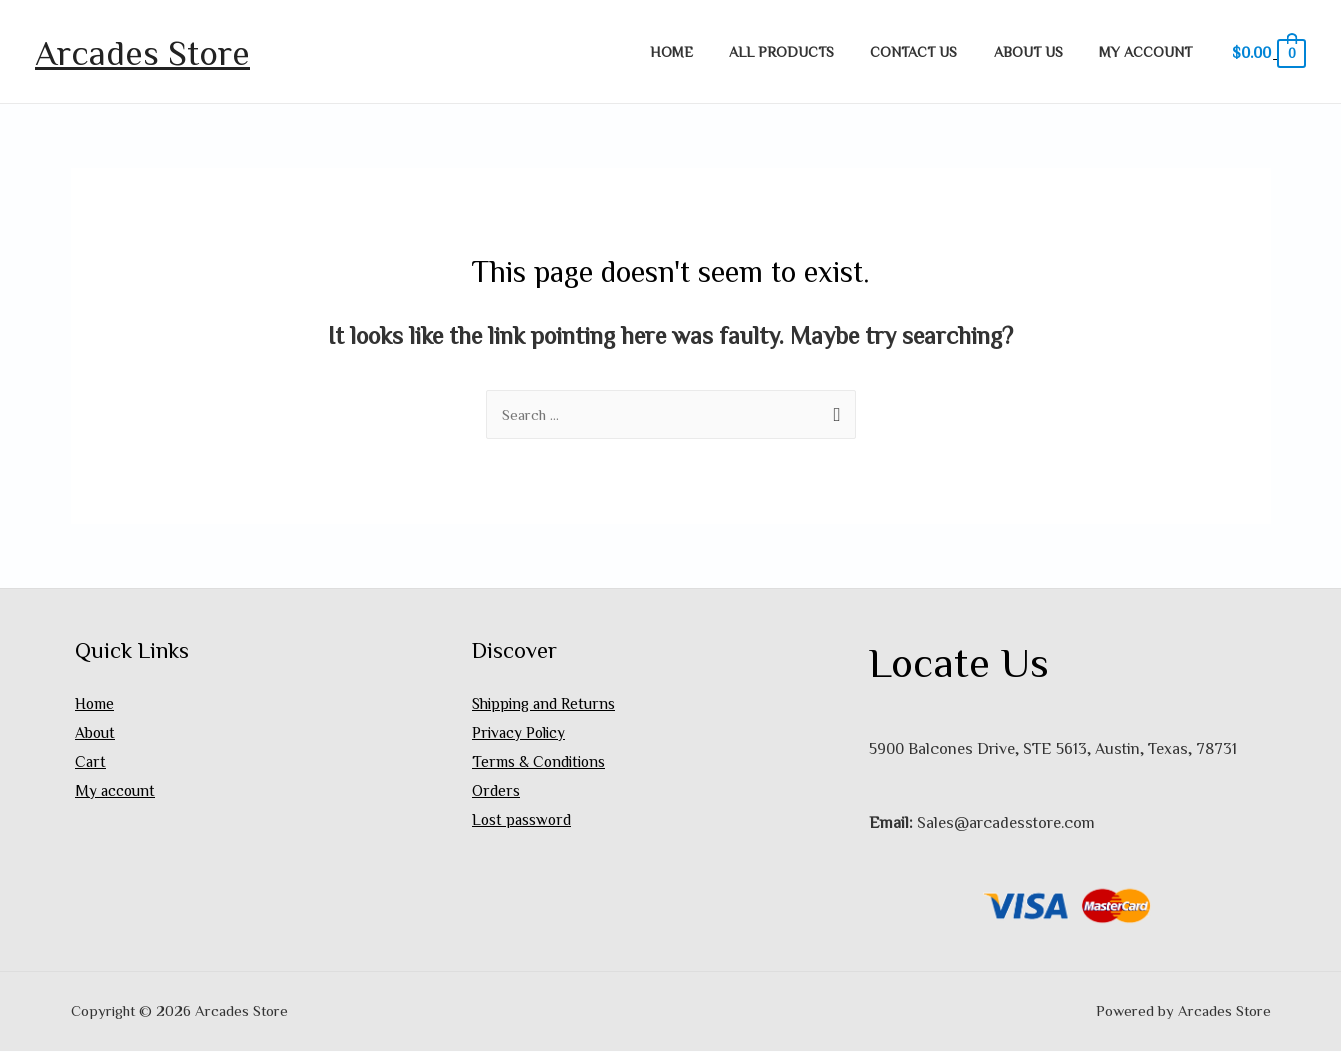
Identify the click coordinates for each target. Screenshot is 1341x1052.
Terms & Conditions (541, 764)
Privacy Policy (521, 734)
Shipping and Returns (546, 704)
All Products (807, 51)
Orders (496, 794)
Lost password (523, 823)
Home (705, 51)
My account (1149, 51)
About (95, 734)
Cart (90, 764)
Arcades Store (142, 51)
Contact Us (932, 51)
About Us (1039, 51)
